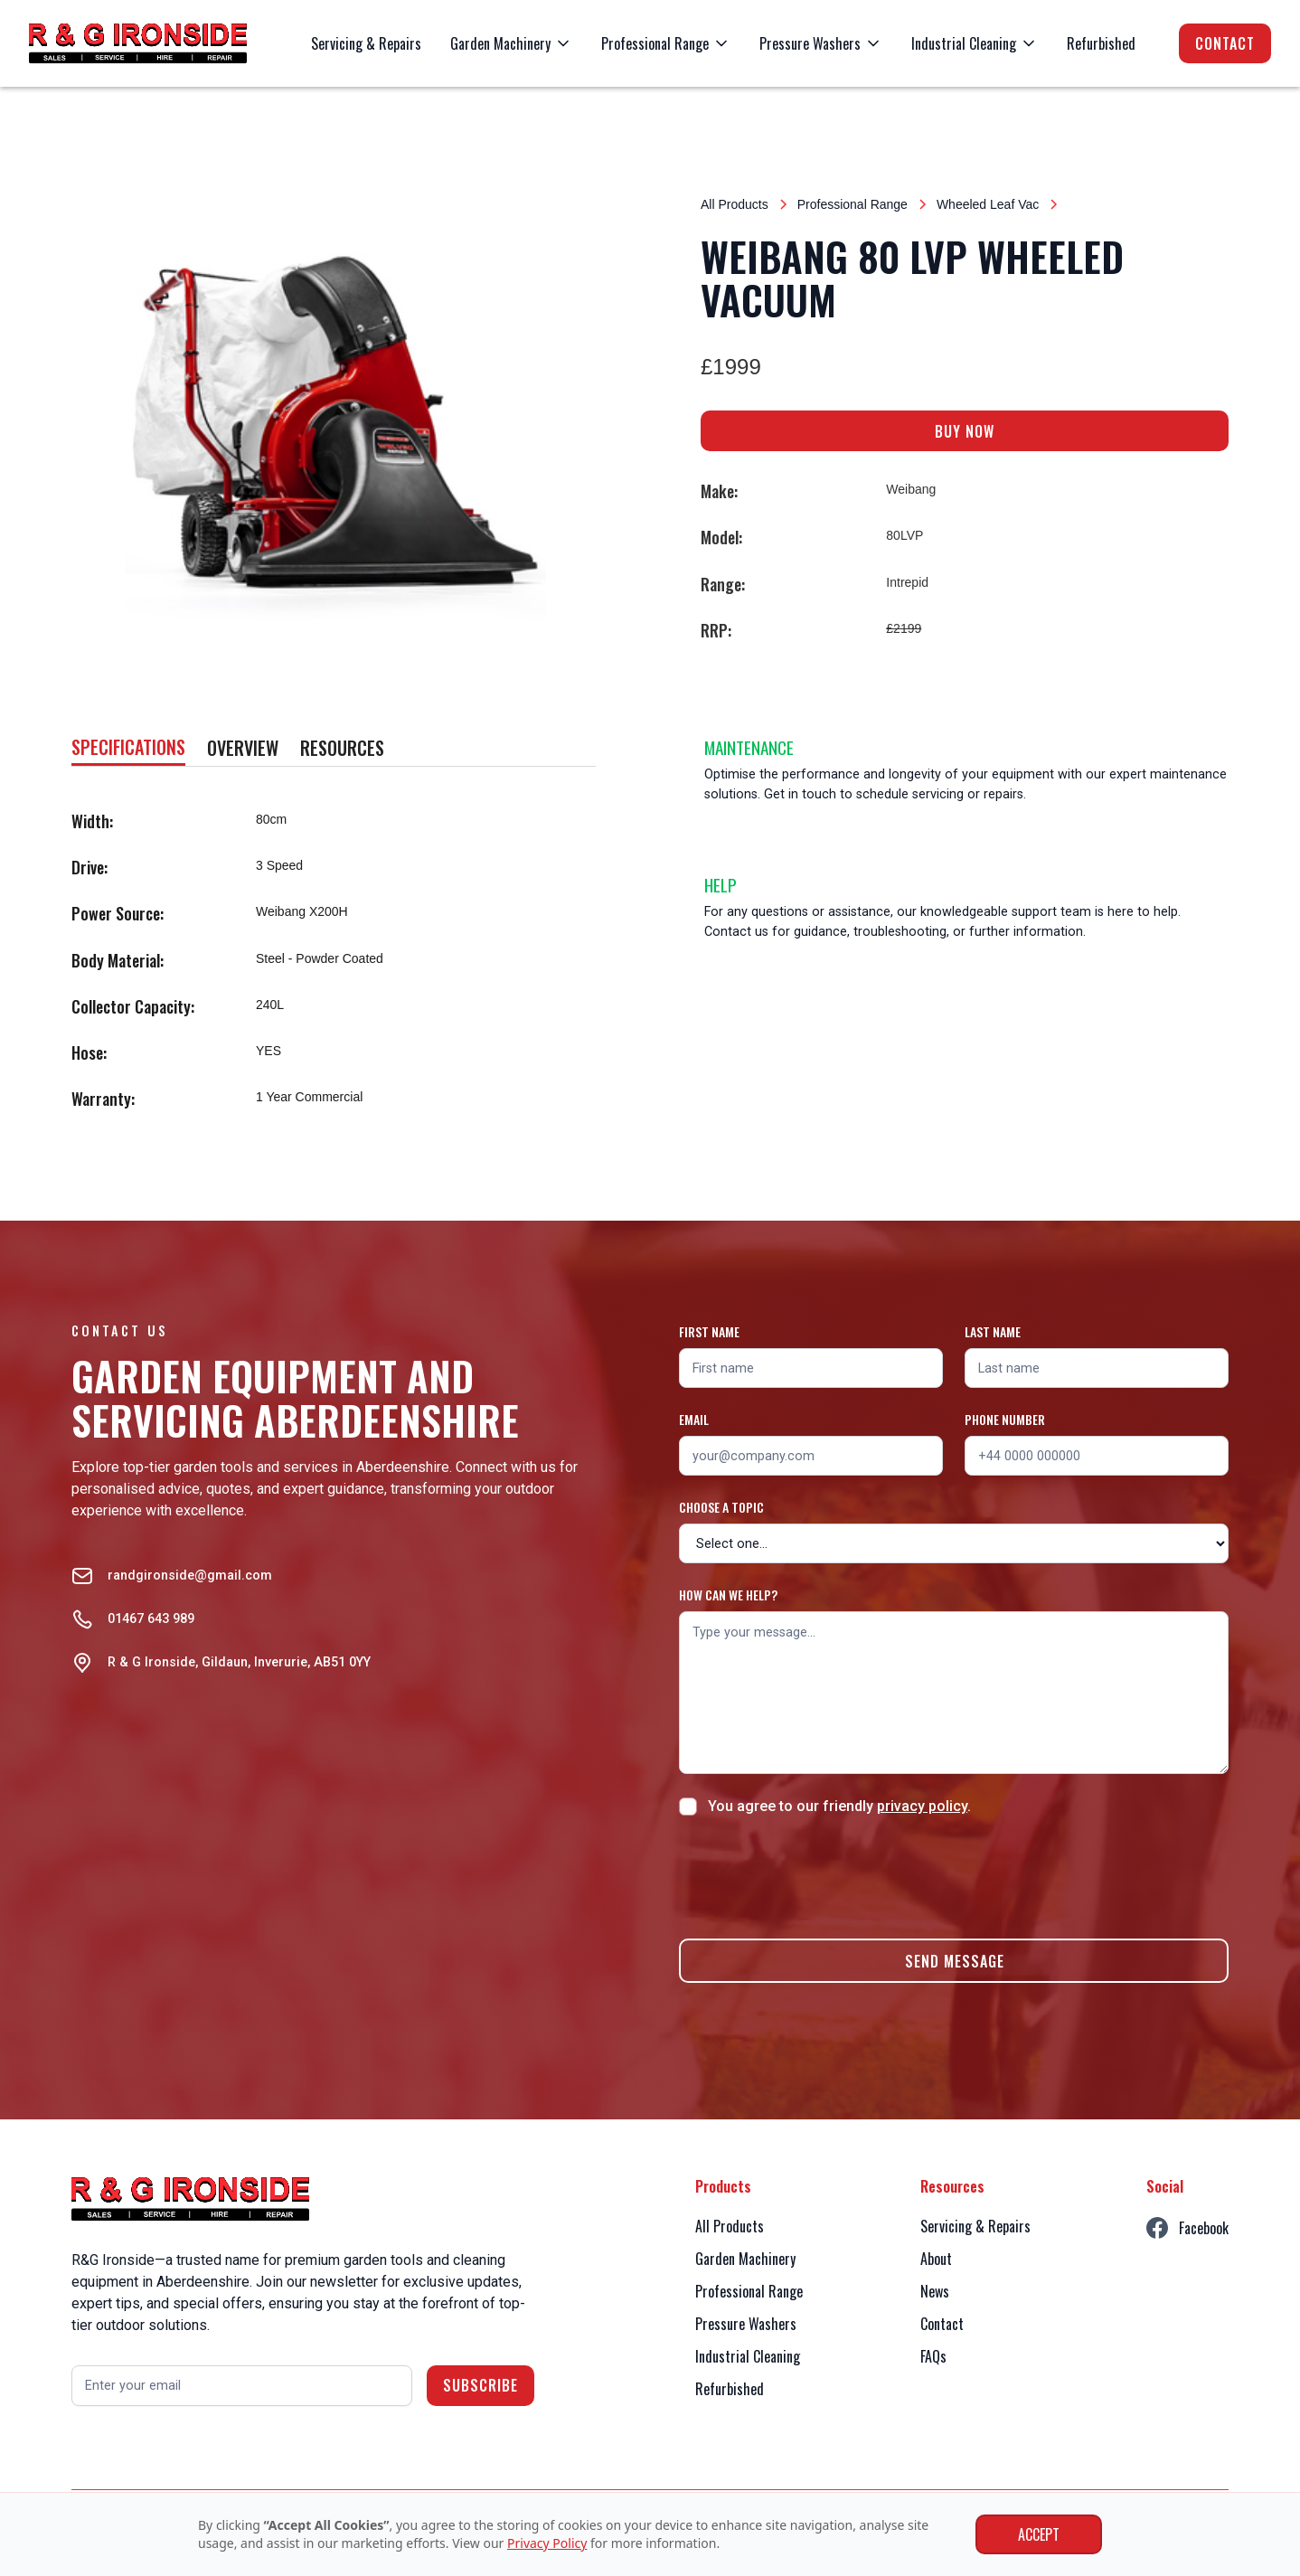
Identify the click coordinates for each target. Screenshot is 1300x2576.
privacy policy (922, 1806)
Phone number (1005, 1419)
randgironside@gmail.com (190, 1575)
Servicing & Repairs (366, 43)
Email (694, 1419)
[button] (511, 43)
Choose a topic (721, 1506)
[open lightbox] (335, 423)
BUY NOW (964, 431)
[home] (138, 43)
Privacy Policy (547, 2543)
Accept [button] (1039, 2534)
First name (709, 1331)
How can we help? (728, 1594)
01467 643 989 (151, 1619)
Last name (993, 1331)
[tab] (128, 748)
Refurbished (1101, 43)
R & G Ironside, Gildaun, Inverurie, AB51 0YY (239, 1662)
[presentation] (816, 1874)
